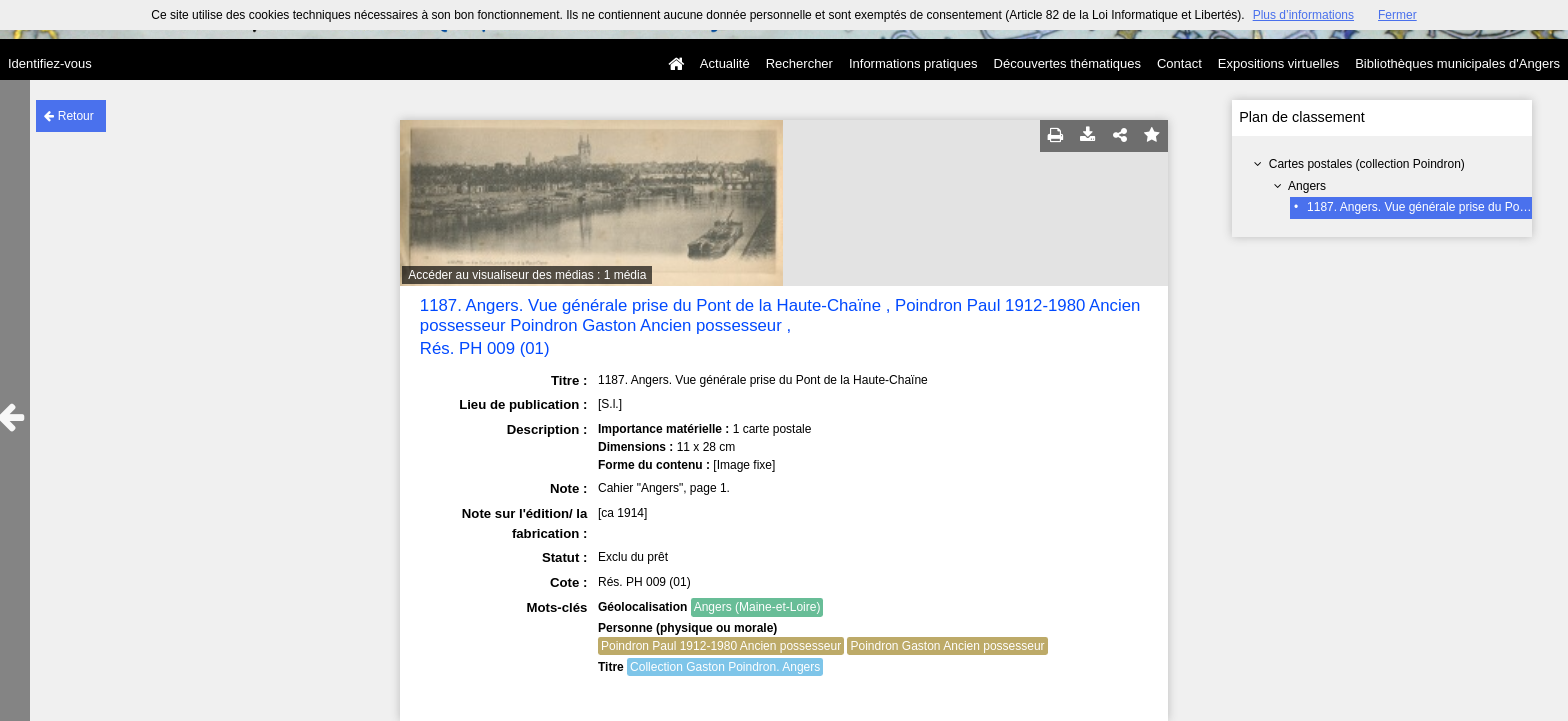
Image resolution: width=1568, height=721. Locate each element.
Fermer (1397, 15)
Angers (1307, 186)
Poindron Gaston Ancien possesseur (947, 646)
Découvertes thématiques (1067, 63)
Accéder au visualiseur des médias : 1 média (527, 275)
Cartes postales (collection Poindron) (1367, 164)
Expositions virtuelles (1278, 63)
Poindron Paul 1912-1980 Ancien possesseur (721, 646)
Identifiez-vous (50, 63)
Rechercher (799, 63)
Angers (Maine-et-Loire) (757, 607)
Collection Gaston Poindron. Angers (725, 667)
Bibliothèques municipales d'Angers (1457, 63)
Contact (1179, 63)
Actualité (725, 63)
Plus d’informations (1303, 15)
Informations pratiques (913, 63)
